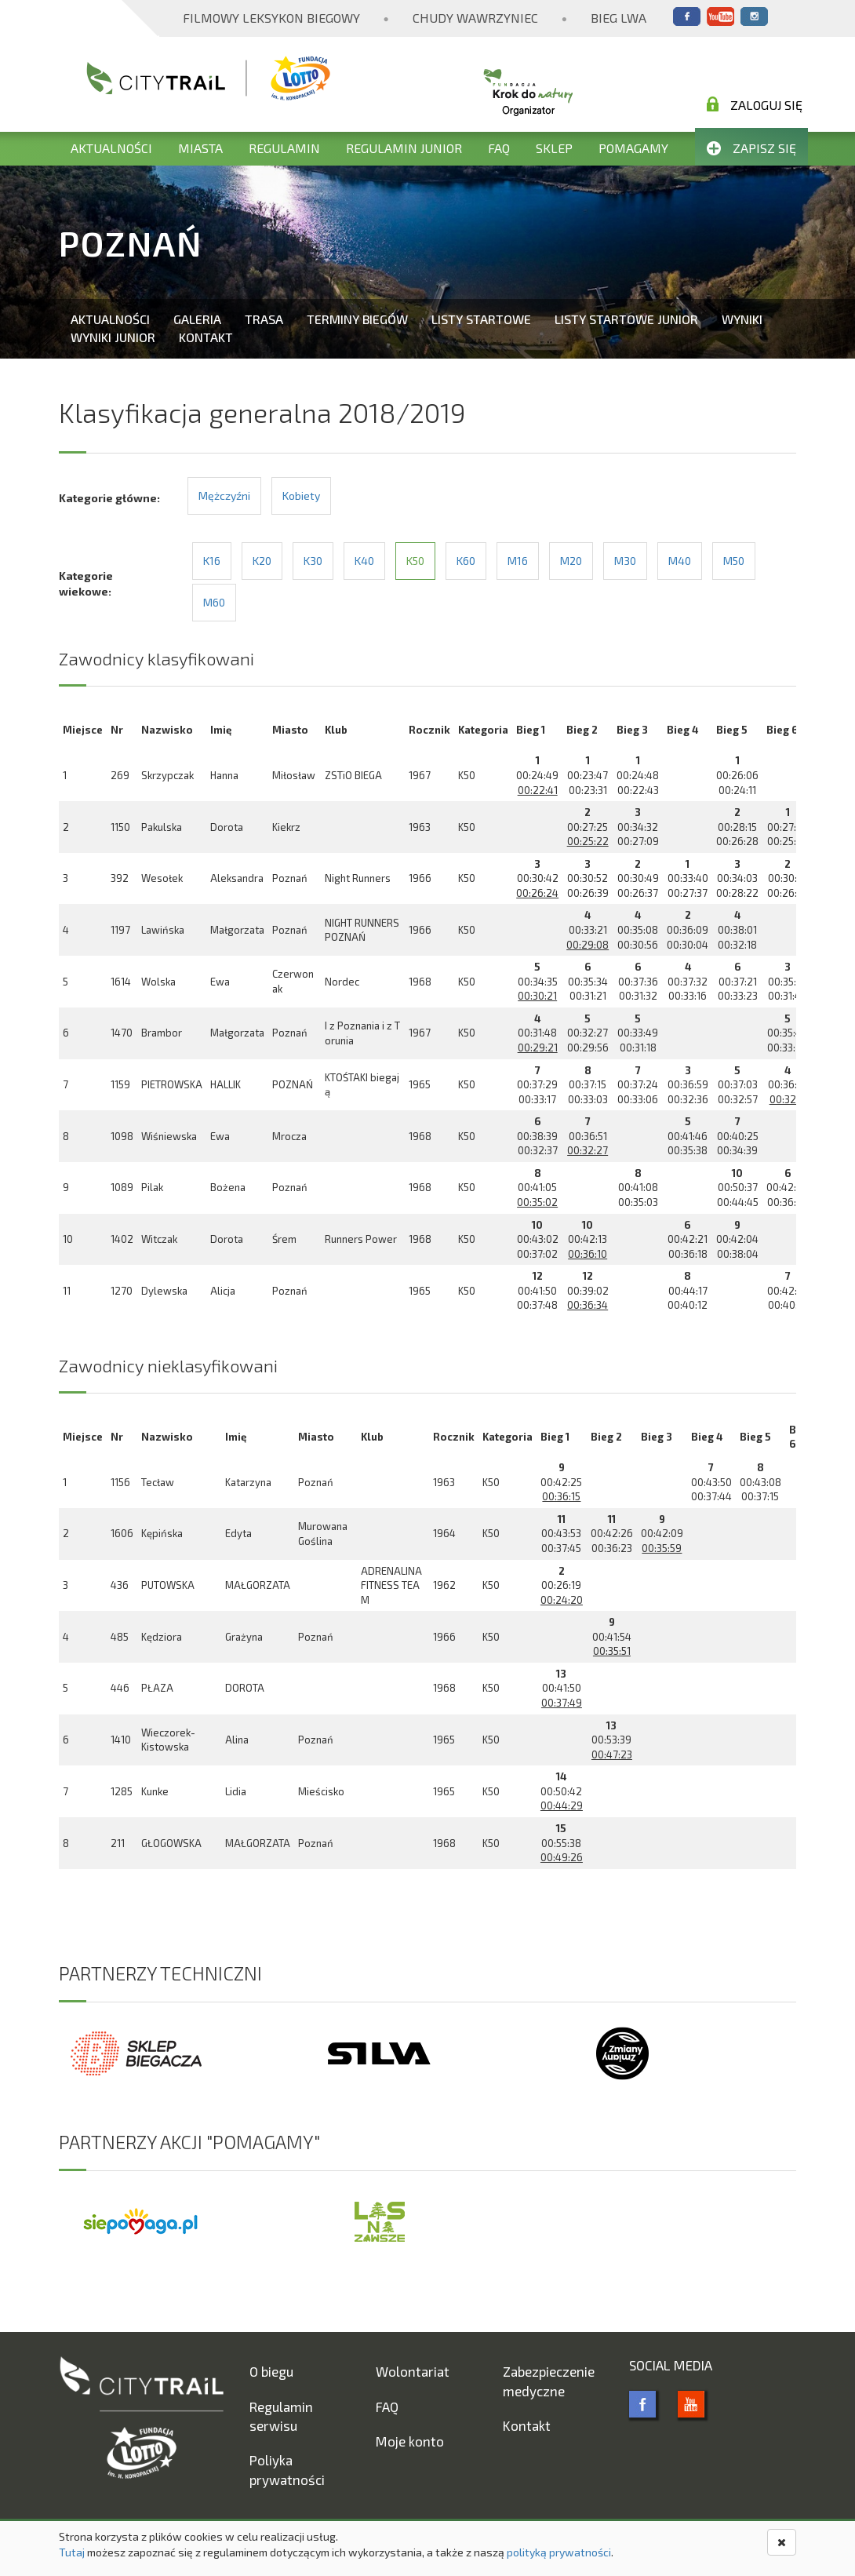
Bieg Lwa (618, 17)
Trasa (264, 319)
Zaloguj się (754, 104)
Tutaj (72, 2552)
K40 (364, 560)
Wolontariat (412, 2371)
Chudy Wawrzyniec (475, 17)
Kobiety (301, 495)
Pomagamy (633, 147)
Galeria (197, 319)
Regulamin (284, 147)
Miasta (200, 147)
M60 (214, 602)
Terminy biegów (357, 319)
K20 (262, 560)
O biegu (271, 2371)
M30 (625, 560)
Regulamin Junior (404, 147)
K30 (313, 560)
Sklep (554, 147)
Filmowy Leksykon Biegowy (271, 17)
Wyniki (742, 319)
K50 (415, 560)
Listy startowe (481, 319)
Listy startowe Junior (626, 319)
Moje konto (410, 2441)
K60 (466, 560)
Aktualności (111, 147)
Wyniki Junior (113, 337)
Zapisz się (751, 147)
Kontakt (206, 337)
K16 (211, 560)
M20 (571, 560)
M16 (518, 560)
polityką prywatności (559, 2552)
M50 (733, 560)
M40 (679, 560)
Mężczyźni (224, 495)
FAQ (499, 147)
